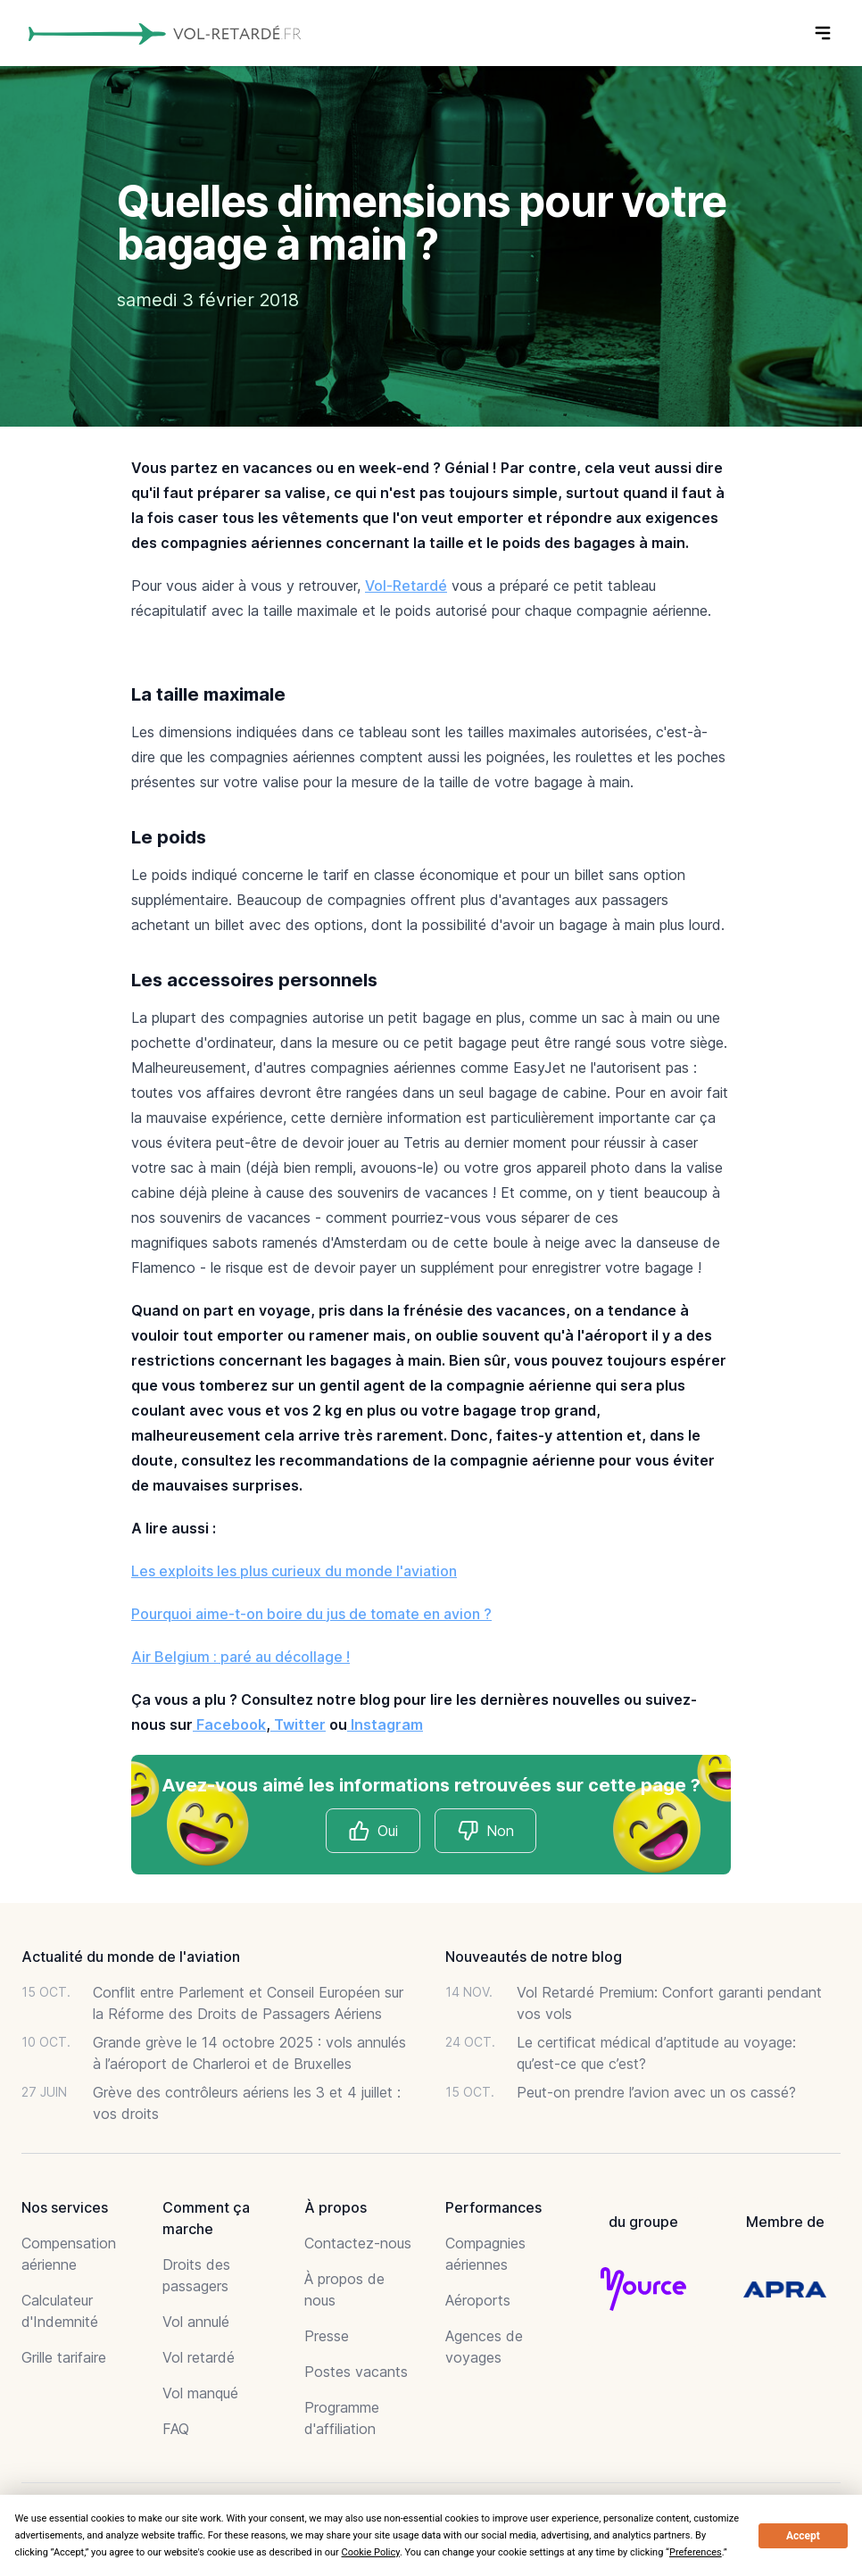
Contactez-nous (357, 2243)
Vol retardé (198, 2357)
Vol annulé (195, 2322)
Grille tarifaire (63, 2357)
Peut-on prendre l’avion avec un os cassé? (656, 2092)
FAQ (175, 2429)
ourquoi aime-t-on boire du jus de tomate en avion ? (316, 1614)
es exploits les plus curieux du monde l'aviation (298, 1571)
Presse (326, 2336)
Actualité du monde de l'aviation (130, 1956)
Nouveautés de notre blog (533, 1956)
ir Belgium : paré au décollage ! (246, 1657)
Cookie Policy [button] (371, 2552)
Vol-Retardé (406, 585)
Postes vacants (356, 2372)
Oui (373, 1830)
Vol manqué (200, 2393)
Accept (803, 2536)
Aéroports (477, 2300)
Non (485, 1830)
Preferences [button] (695, 2552)
